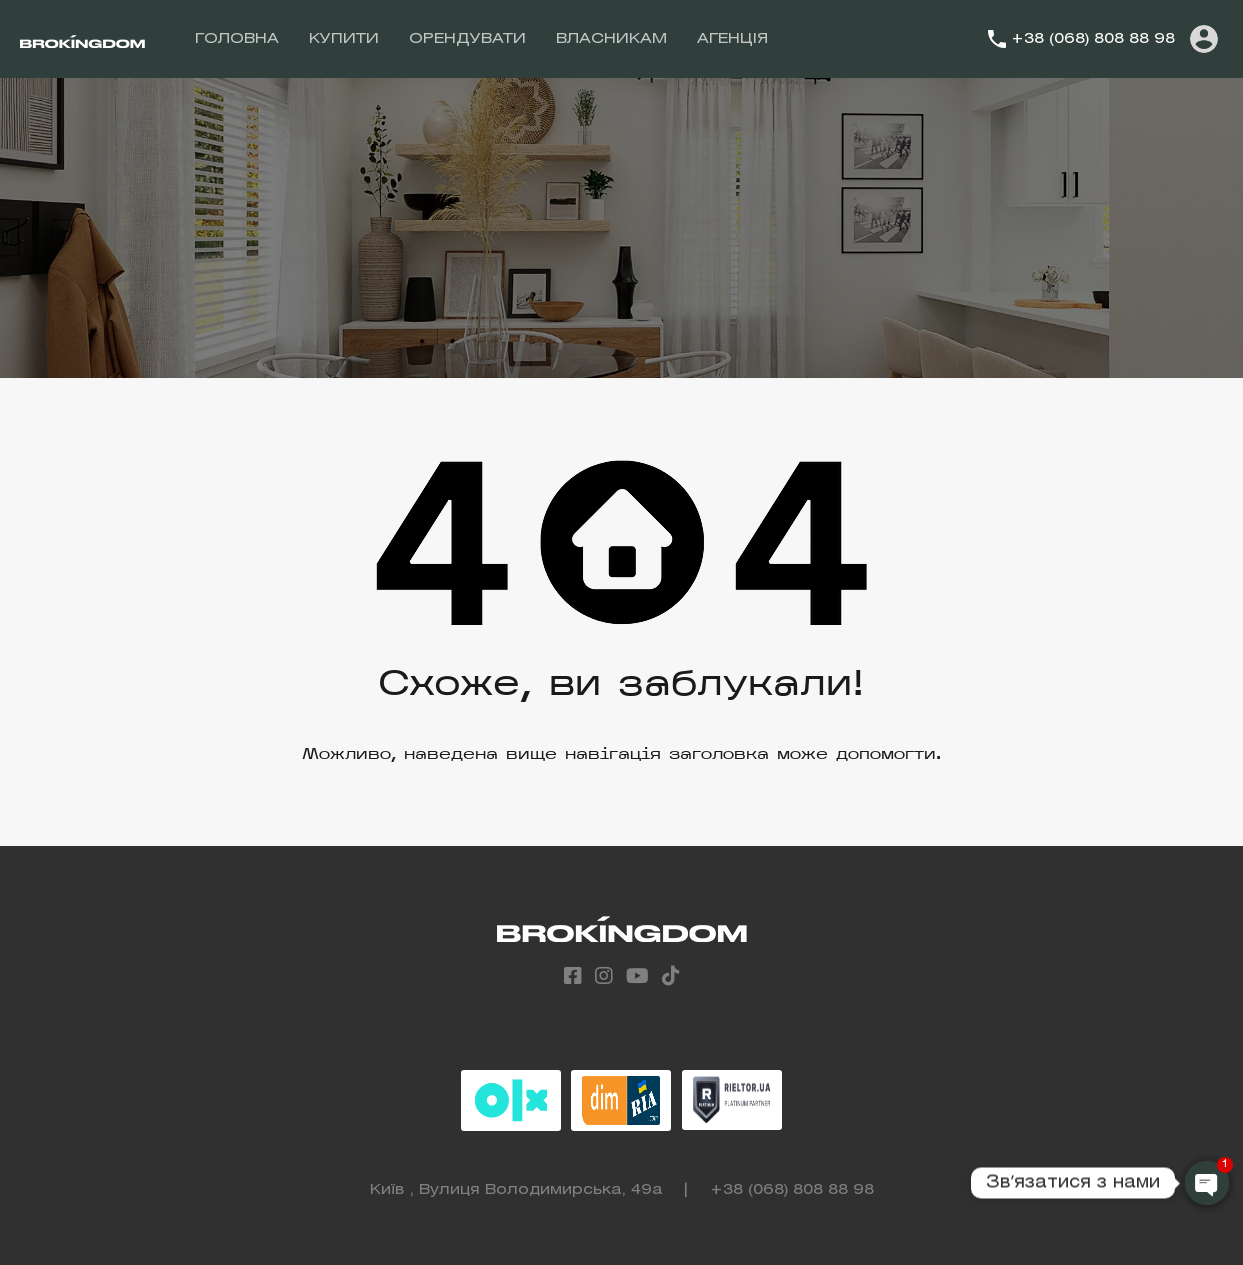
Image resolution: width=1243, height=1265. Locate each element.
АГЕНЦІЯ (732, 39)
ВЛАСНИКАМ (611, 39)
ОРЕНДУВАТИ (467, 39)
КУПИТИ (344, 39)
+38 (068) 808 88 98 (1093, 39)
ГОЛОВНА (237, 39)
